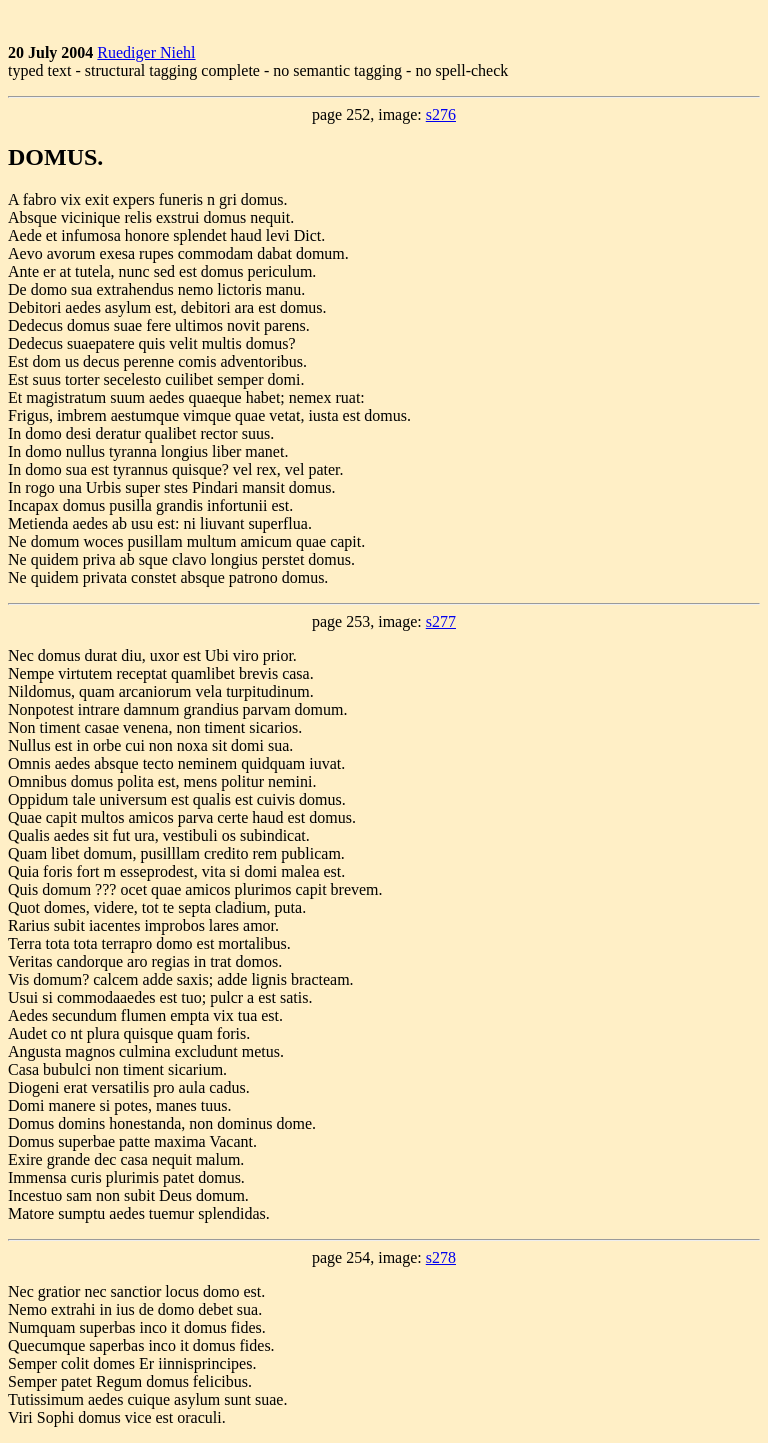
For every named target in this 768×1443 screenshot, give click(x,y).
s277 (441, 621)
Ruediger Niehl (146, 52)
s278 (441, 1257)
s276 (441, 114)
